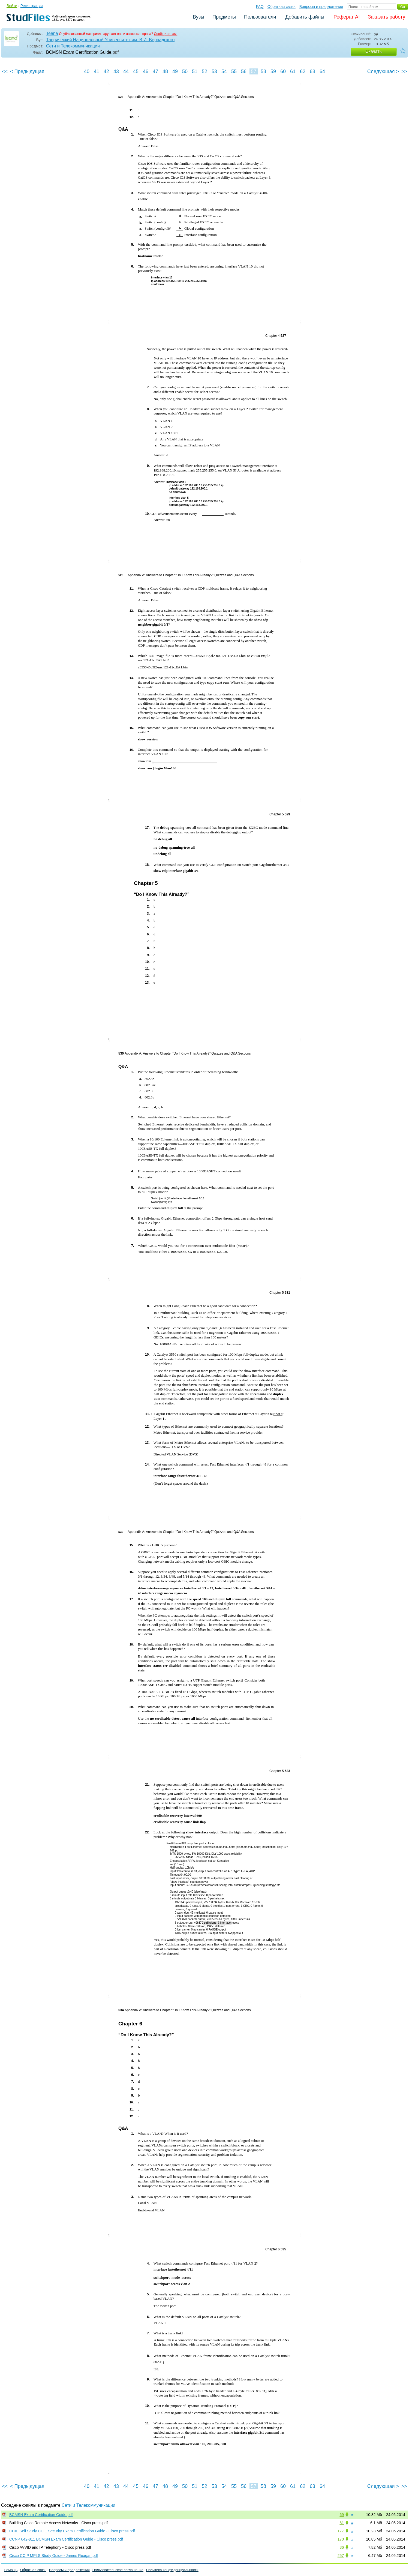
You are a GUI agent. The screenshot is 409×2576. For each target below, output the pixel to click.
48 (165, 71)
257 (341, 2555)
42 (106, 71)
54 (224, 71)
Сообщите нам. (166, 33)
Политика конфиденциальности (172, 2570)
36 (341, 2547)
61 (293, 71)
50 (185, 71)
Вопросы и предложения (321, 6)
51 (194, 71)
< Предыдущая (27, 71)
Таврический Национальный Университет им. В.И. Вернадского (110, 39)
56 (243, 71)
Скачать (373, 51)
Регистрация (31, 6)
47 (155, 71)
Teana (52, 33)
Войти (12, 6)
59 (273, 71)
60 (283, 71)
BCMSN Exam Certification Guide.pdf (41, 2514)
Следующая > (383, 71)
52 (204, 71)
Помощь (10, 2570)
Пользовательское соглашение (117, 2570)
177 (341, 2531)
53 (214, 71)
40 (86, 71)
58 (263, 71)
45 (136, 71)
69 (341, 2514)
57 (253, 71)
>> (404, 71)
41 (96, 71)
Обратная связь (281, 6)
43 (116, 71)
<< (5, 71)
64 (322, 71)
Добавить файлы (304, 17)
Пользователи (260, 17)
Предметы (224, 17)
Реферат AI (346, 17)
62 (302, 71)
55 (234, 71)
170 (341, 2539)
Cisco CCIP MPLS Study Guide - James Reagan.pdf (53, 2555)
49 (175, 71)
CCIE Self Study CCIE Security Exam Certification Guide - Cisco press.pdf (72, 2531)
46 (145, 71)
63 (312, 71)
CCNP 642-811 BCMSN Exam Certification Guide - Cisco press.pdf (66, 2539)
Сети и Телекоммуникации (73, 46)
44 (126, 71)
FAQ (260, 6)
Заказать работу (386, 17)
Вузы (198, 17)
